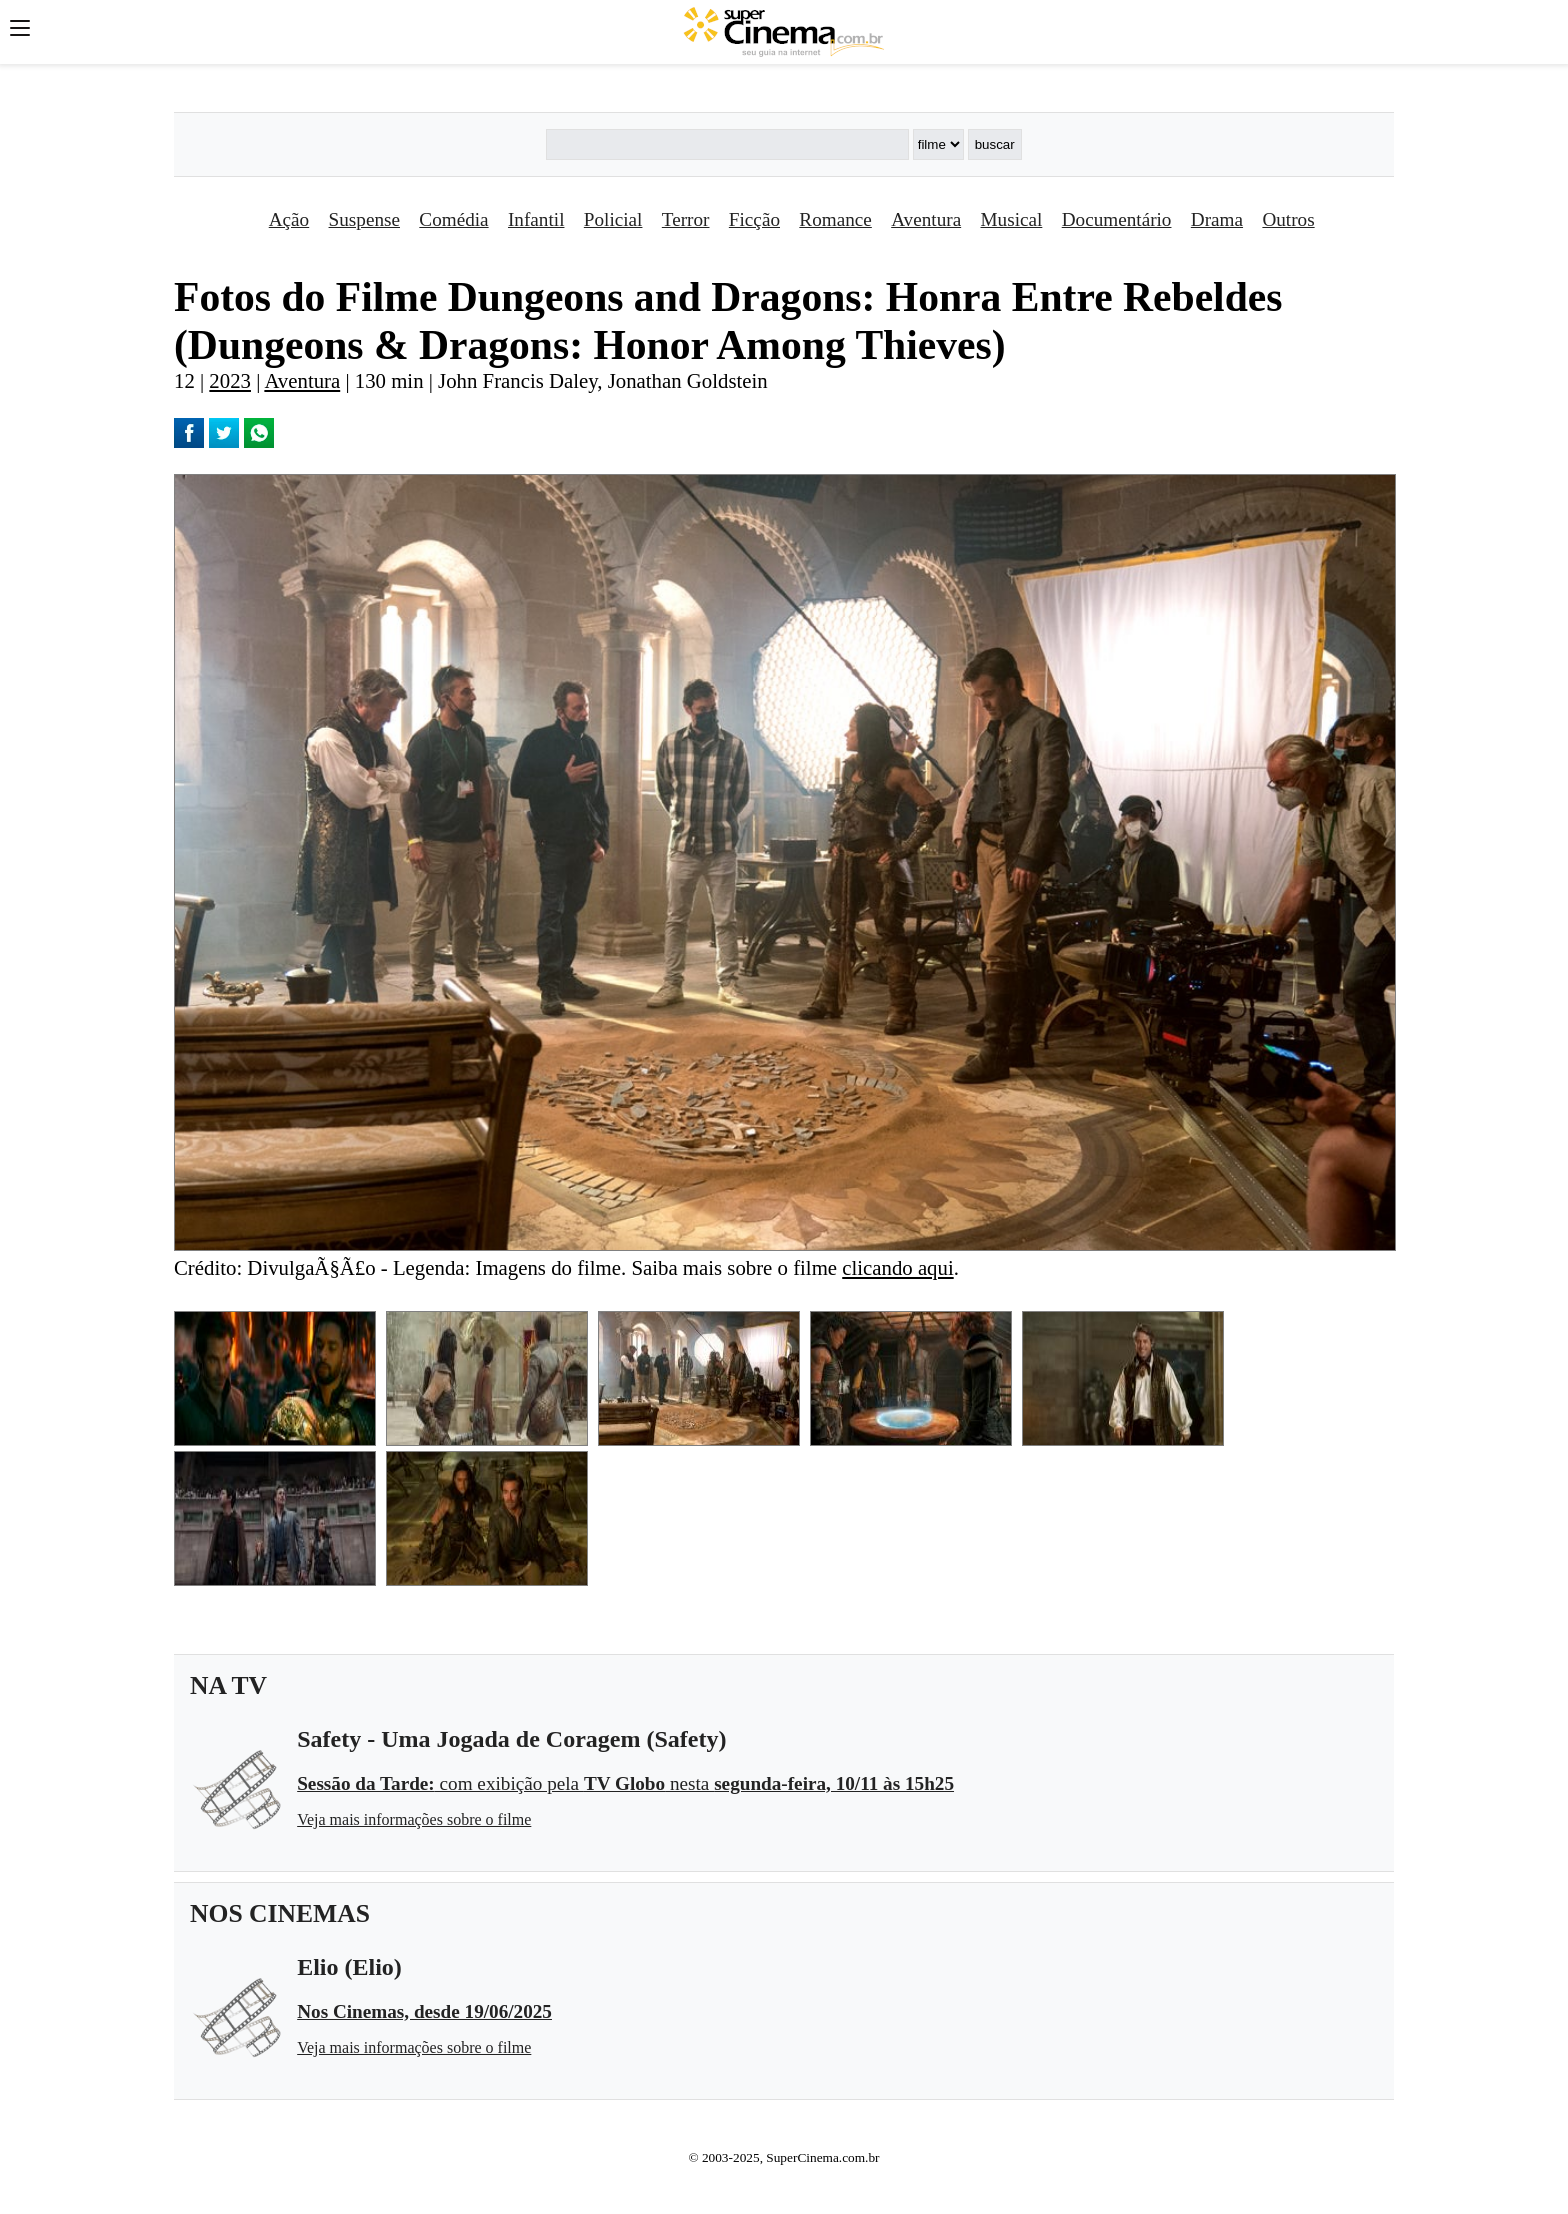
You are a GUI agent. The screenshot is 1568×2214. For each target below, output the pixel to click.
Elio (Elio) (349, 1967)
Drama (1217, 219)
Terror (686, 219)
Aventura (926, 219)
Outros (1288, 219)
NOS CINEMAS (280, 1913)
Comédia (453, 219)
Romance (835, 219)
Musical (1012, 219)
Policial (613, 219)
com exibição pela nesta (625, 1783)
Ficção (754, 219)
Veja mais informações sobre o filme (414, 1819)
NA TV (228, 1685)
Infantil (536, 219)
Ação (289, 219)
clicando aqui (897, 1267)
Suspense (364, 219)
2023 (230, 380)
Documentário (1117, 219)
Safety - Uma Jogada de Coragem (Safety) (511, 1739)
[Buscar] (727, 144)
